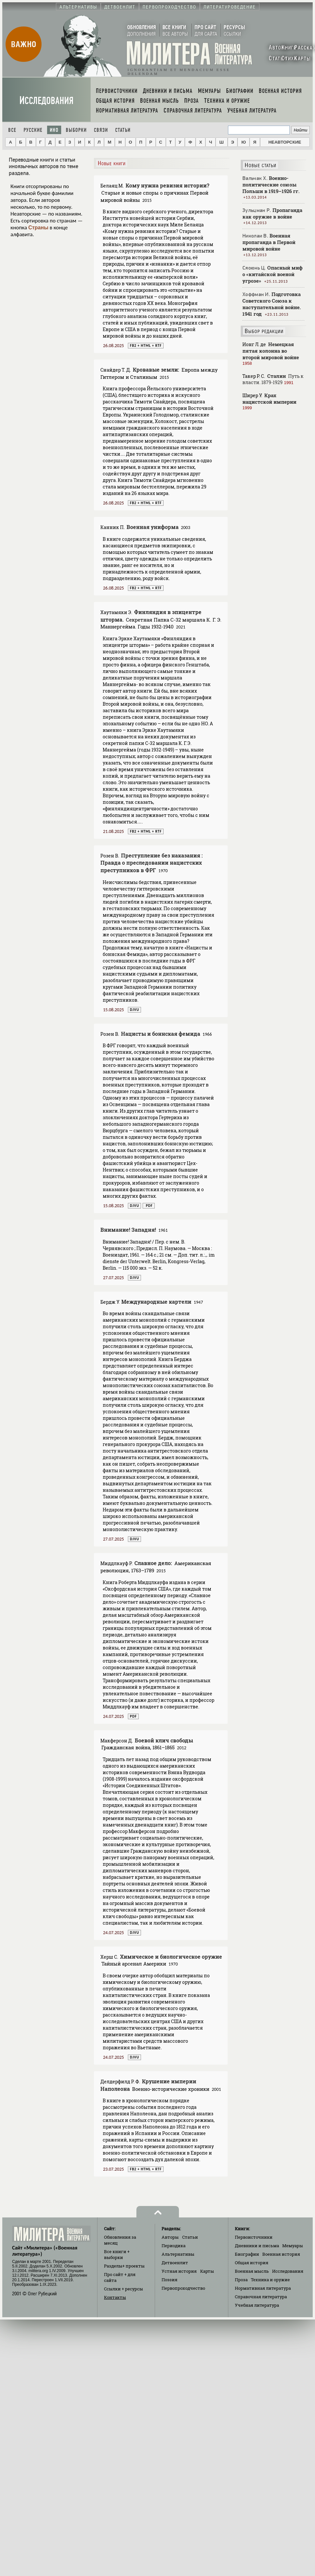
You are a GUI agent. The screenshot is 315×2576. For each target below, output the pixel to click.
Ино (54, 130)
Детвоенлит (175, 2263)
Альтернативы (178, 2254)
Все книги (117, 2254)
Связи (101, 130)
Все (12, 130)
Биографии (247, 2254)
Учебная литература (257, 2305)
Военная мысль (252, 2271)
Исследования (46, 101)
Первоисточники (253, 2237)
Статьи (123, 130)
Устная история (179, 2271)
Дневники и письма (257, 2246)
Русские (33, 130)
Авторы (170, 2237)
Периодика (173, 2246)
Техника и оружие (270, 2280)
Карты (207, 2271)
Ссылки (123, 2289)
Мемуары (292, 2246)
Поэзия (169, 2280)
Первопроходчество (183, 2288)
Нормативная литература (263, 2288)
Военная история (281, 2254)
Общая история (251, 2263)
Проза (241, 2280)
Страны (38, 227)
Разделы (124, 2266)
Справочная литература (261, 2297)
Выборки (76, 130)
